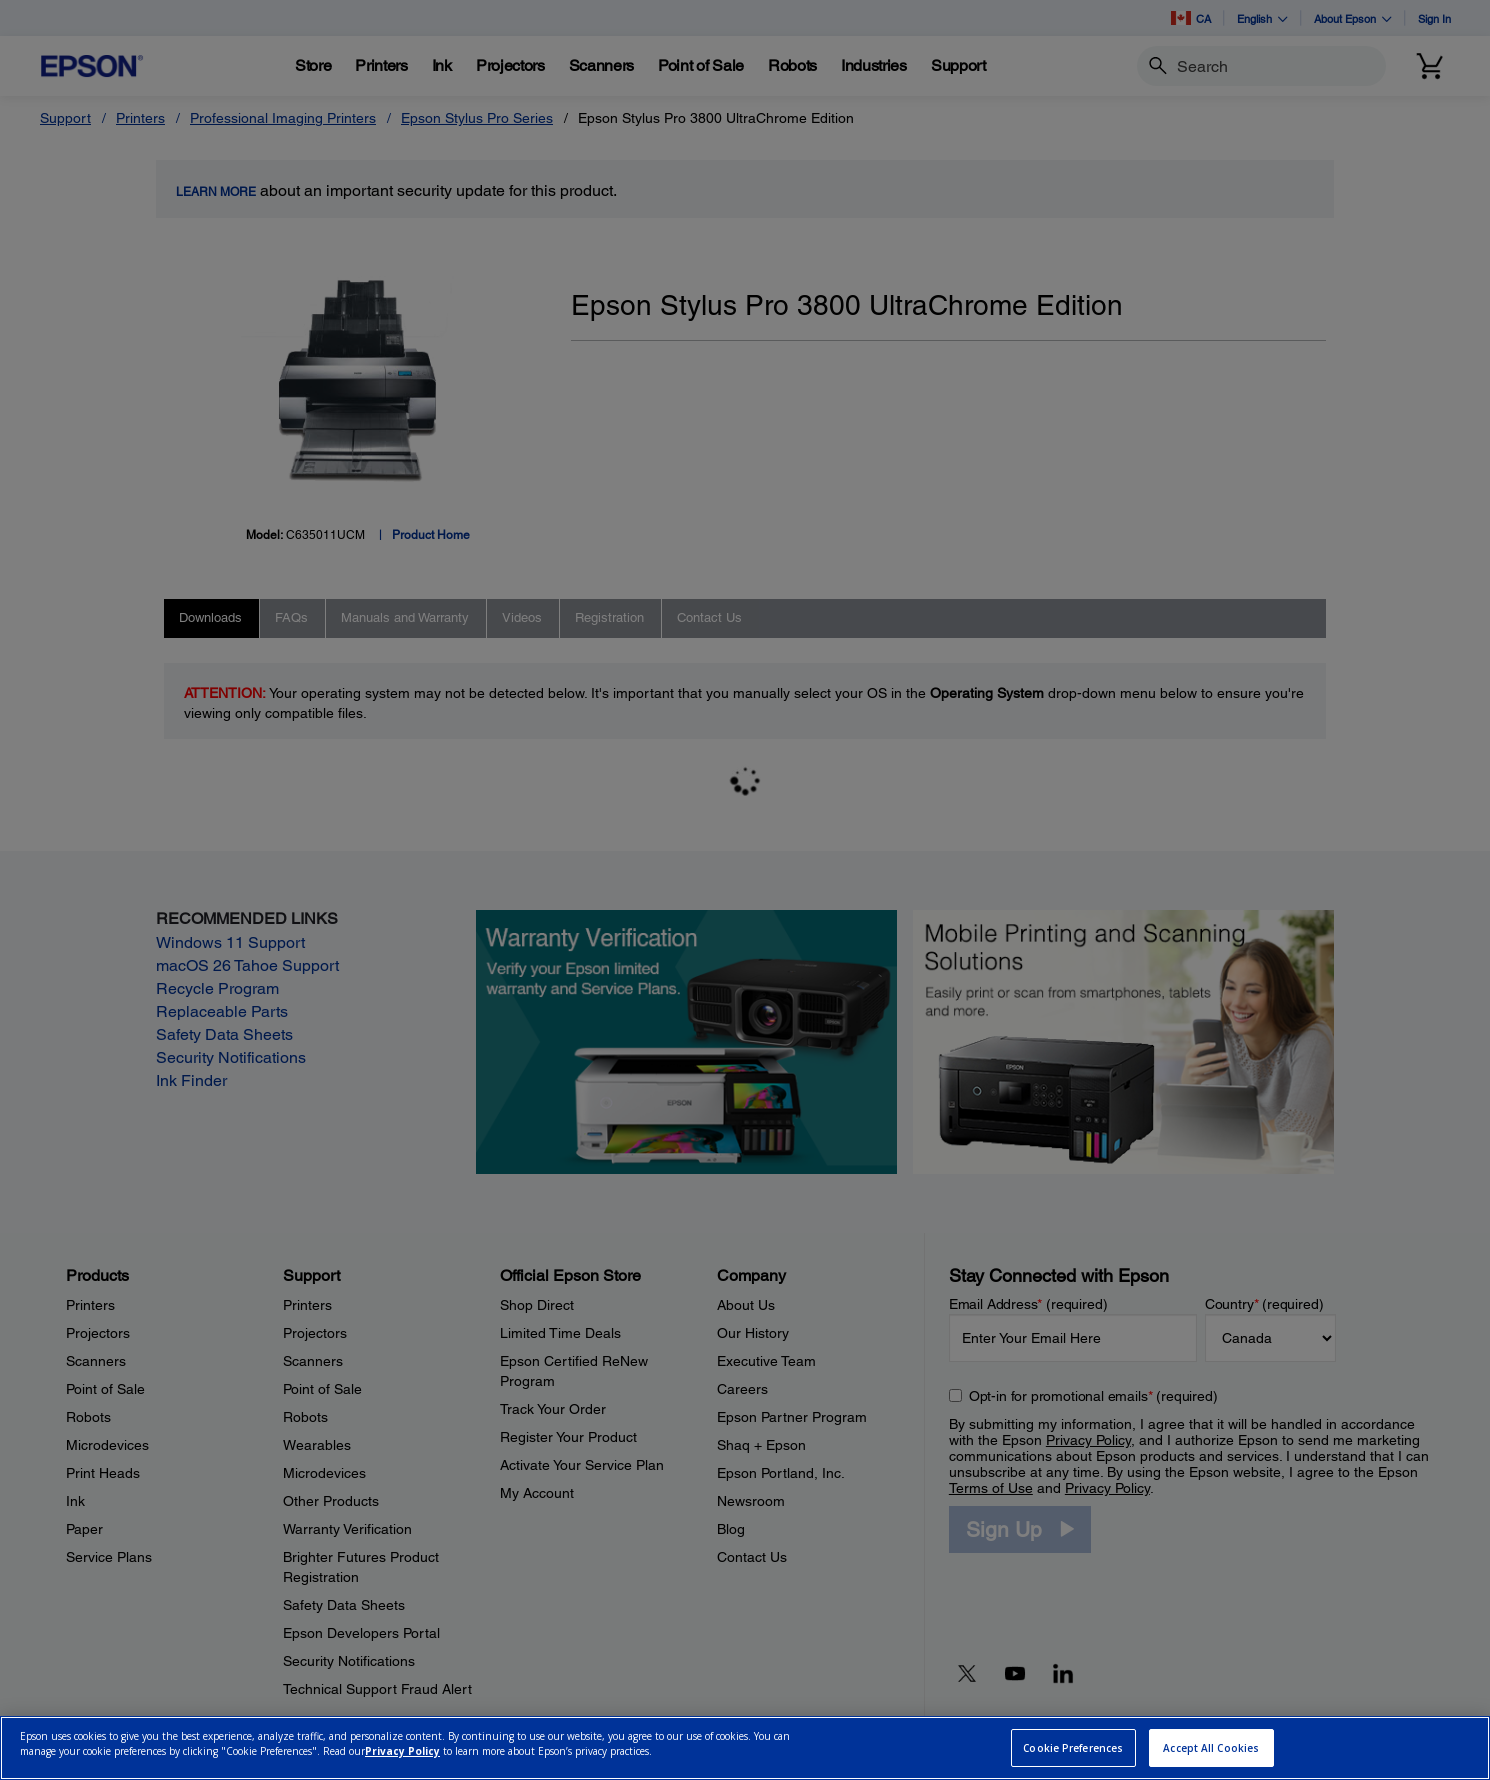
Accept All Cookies (1211, 1748)
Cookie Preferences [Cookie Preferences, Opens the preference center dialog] (1073, 1748)
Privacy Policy (402, 1751)
